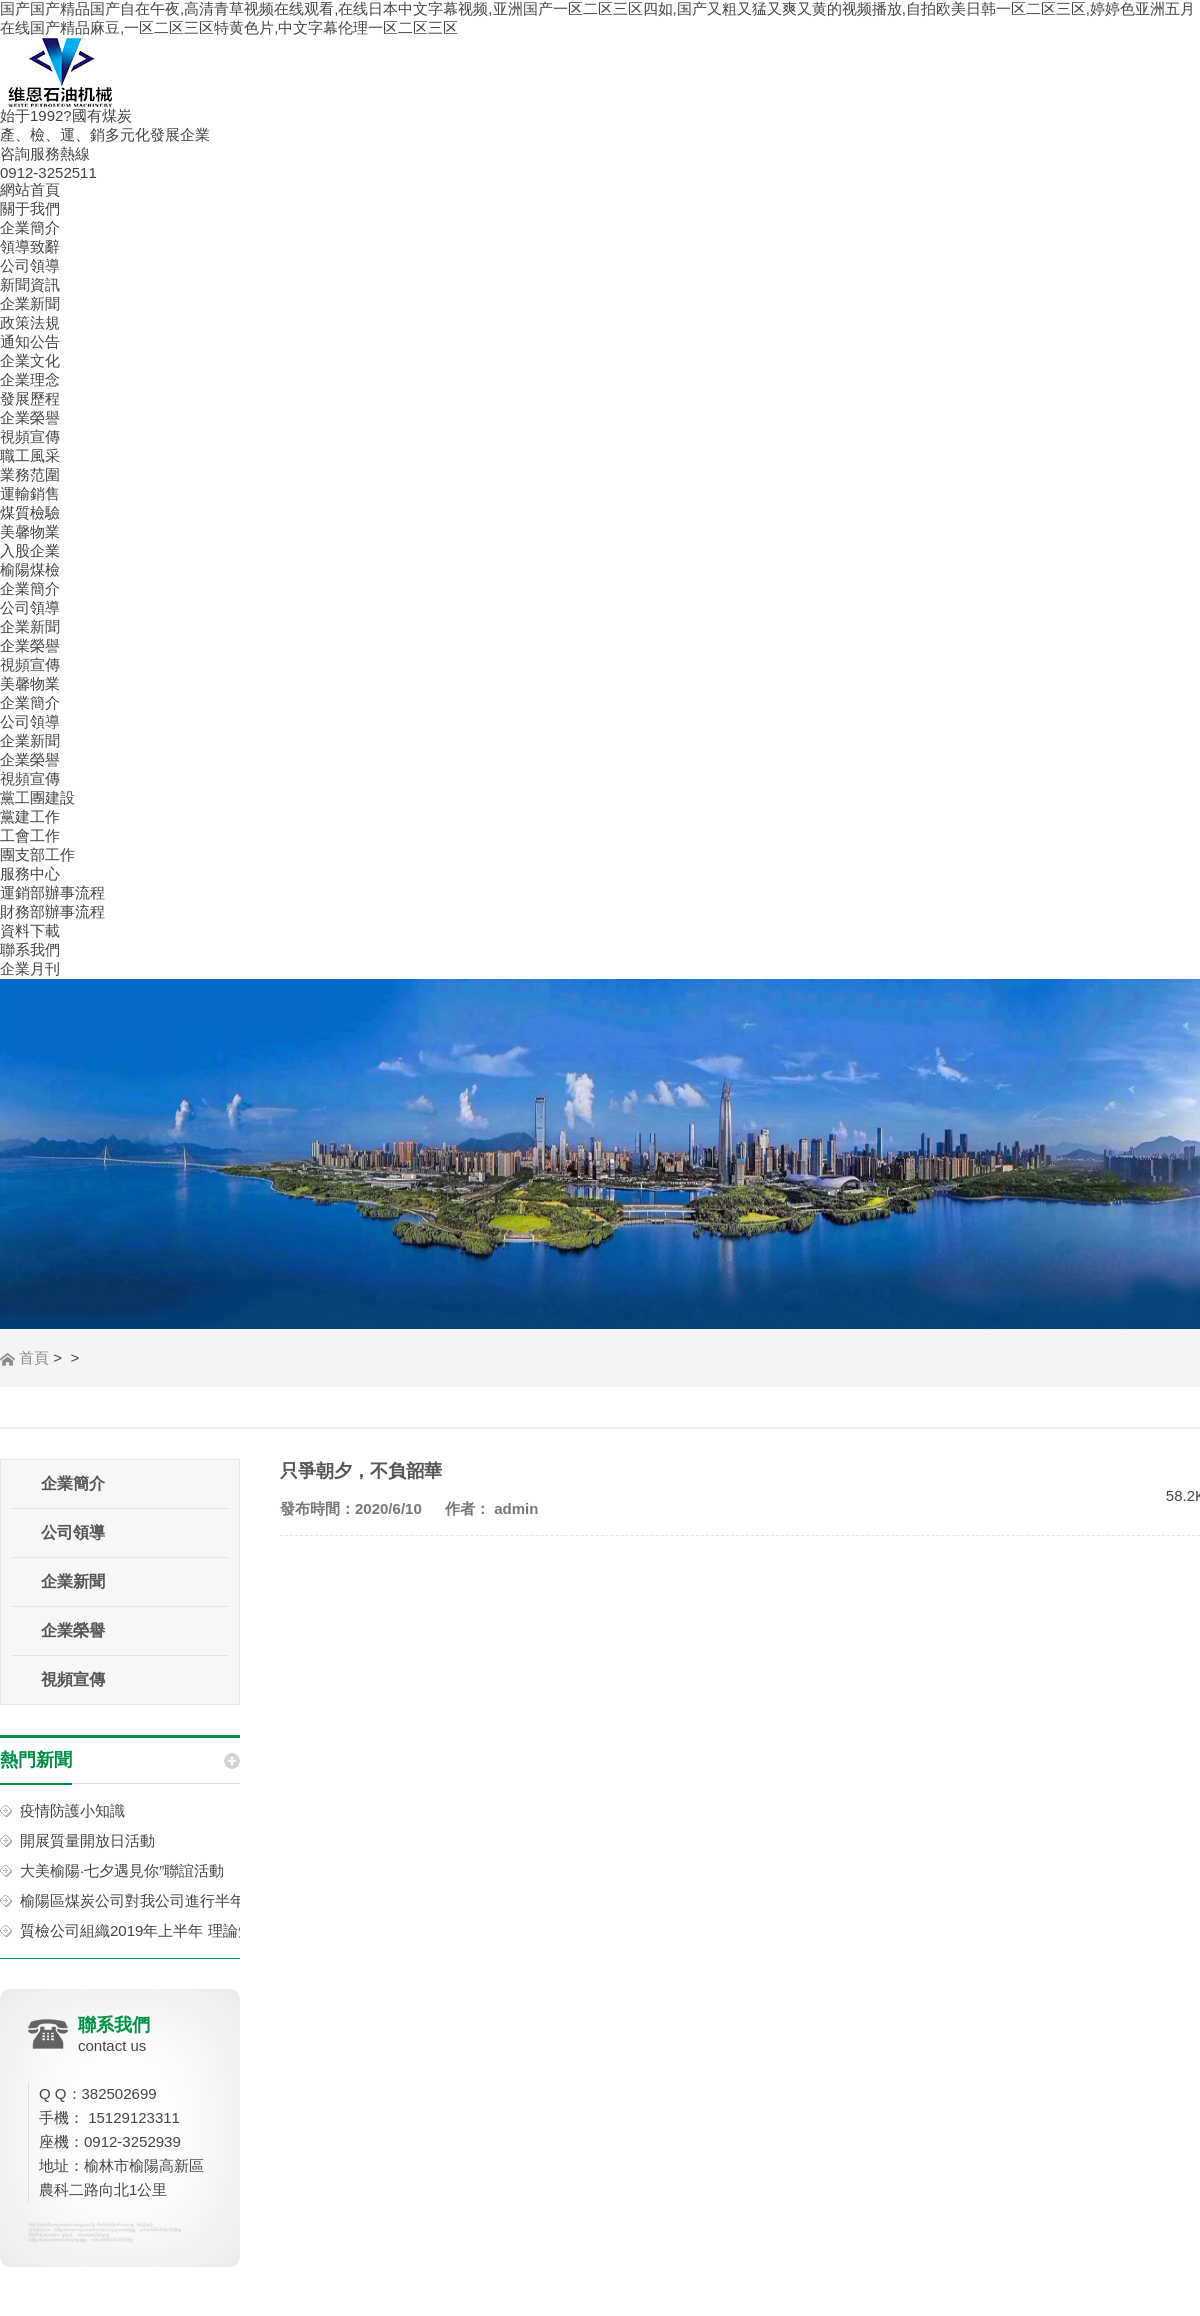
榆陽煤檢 (30, 569)
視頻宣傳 (30, 436)
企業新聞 (30, 303)
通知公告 (30, 341)
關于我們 (30, 208)
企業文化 (30, 360)
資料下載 (30, 930)
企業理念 (30, 379)
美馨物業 (30, 531)
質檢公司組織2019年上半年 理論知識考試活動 (174, 1930)
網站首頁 (30, 189)
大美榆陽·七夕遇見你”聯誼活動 (122, 1870)
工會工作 (30, 835)
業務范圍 (30, 474)
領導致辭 (30, 246)
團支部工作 (37, 854)
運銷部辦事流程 (52, 892)
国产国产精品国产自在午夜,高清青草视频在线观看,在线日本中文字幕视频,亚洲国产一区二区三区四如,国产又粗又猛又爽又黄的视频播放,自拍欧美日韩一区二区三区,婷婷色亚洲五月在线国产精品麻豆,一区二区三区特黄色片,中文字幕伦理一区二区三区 (597, 18)
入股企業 (30, 550)
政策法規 (30, 322)
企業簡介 (30, 227)
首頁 (34, 1357)
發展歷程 (30, 398)
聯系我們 (30, 949)
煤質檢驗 (30, 512)
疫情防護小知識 (72, 1810)
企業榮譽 (30, 417)
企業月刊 (30, 968)
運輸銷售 (30, 493)
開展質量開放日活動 (87, 1840)
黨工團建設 (37, 797)
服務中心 (30, 873)
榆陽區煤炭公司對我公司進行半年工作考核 (162, 1900)
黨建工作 (30, 816)
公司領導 (30, 265)
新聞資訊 (30, 284)
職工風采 (30, 455)
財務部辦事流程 (52, 911)
